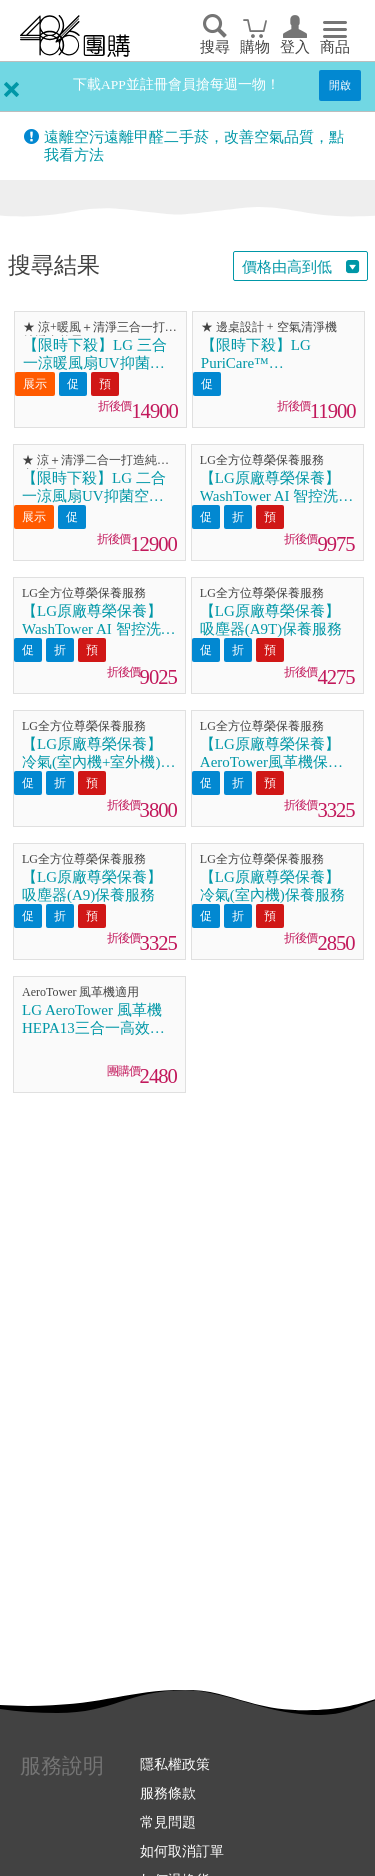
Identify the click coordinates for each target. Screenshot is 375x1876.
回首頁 (75, 36)
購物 (255, 47)
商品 (335, 47)
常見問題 (168, 1822)
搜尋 (215, 47)
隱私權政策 (175, 1764)
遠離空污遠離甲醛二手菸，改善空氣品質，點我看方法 (194, 146)
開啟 (340, 85)
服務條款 (168, 1793)
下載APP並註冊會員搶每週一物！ (176, 84)
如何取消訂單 (182, 1851)
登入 (295, 47)
